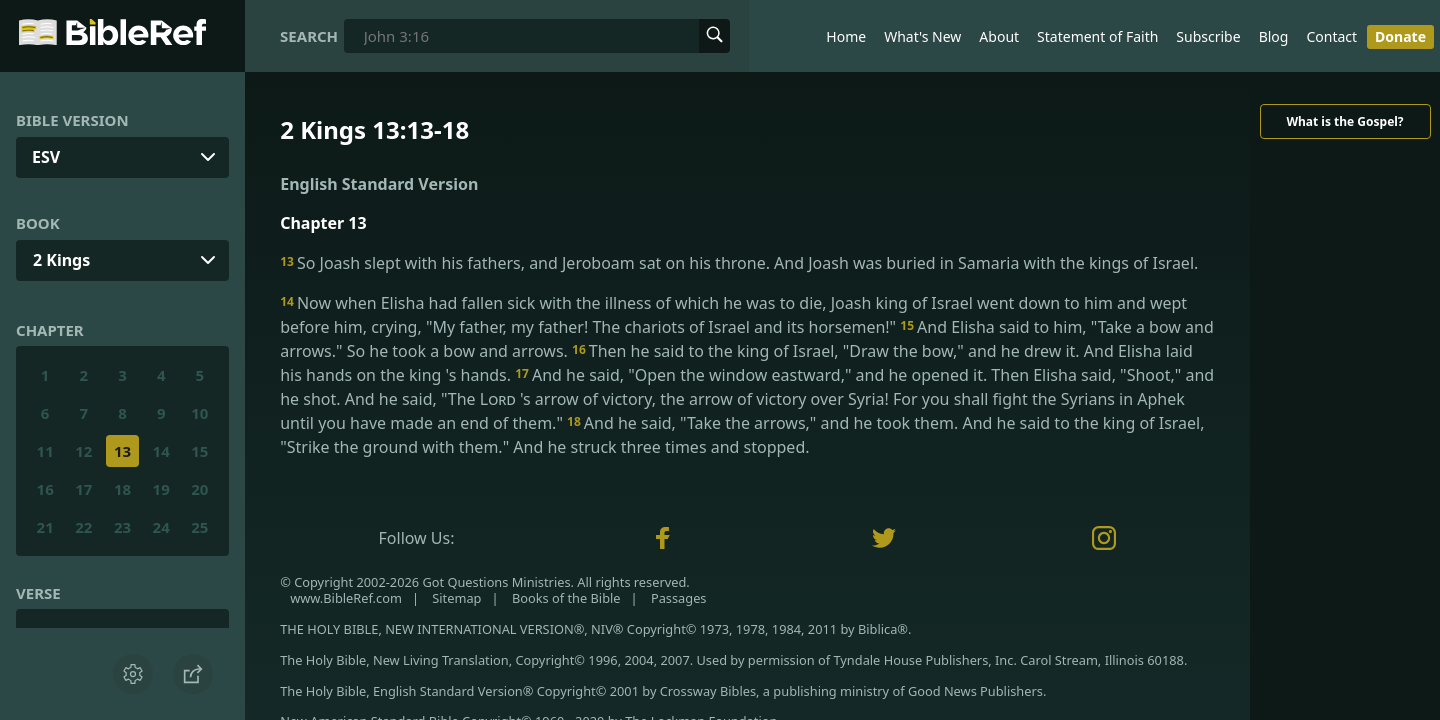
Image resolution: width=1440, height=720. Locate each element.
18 (122, 489)
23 (122, 527)
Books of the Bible (566, 598)
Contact (1331, 36)
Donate (1400, 36)
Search (309, 36)
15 (199, 451)
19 (161, 489)
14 (161, 451)
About (999, 36)
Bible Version (72, 120)
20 (199, 489)
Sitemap (456, 598)
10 (199, 413)
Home (846, 36)
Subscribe (1208, 36)
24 (161, 527)
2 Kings (61, 260)
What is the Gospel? (1344, 121)
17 (83, 489)
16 (45, 489)
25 (199, 527)
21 (45, 527)
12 (83, 451)
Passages (679, 598)
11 (45, 451)
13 (122, 451)
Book (38, 223)
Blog (1274, 36)
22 (83, 527)
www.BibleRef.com (346, 598)
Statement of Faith (1097, 36)
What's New (922, 36)
